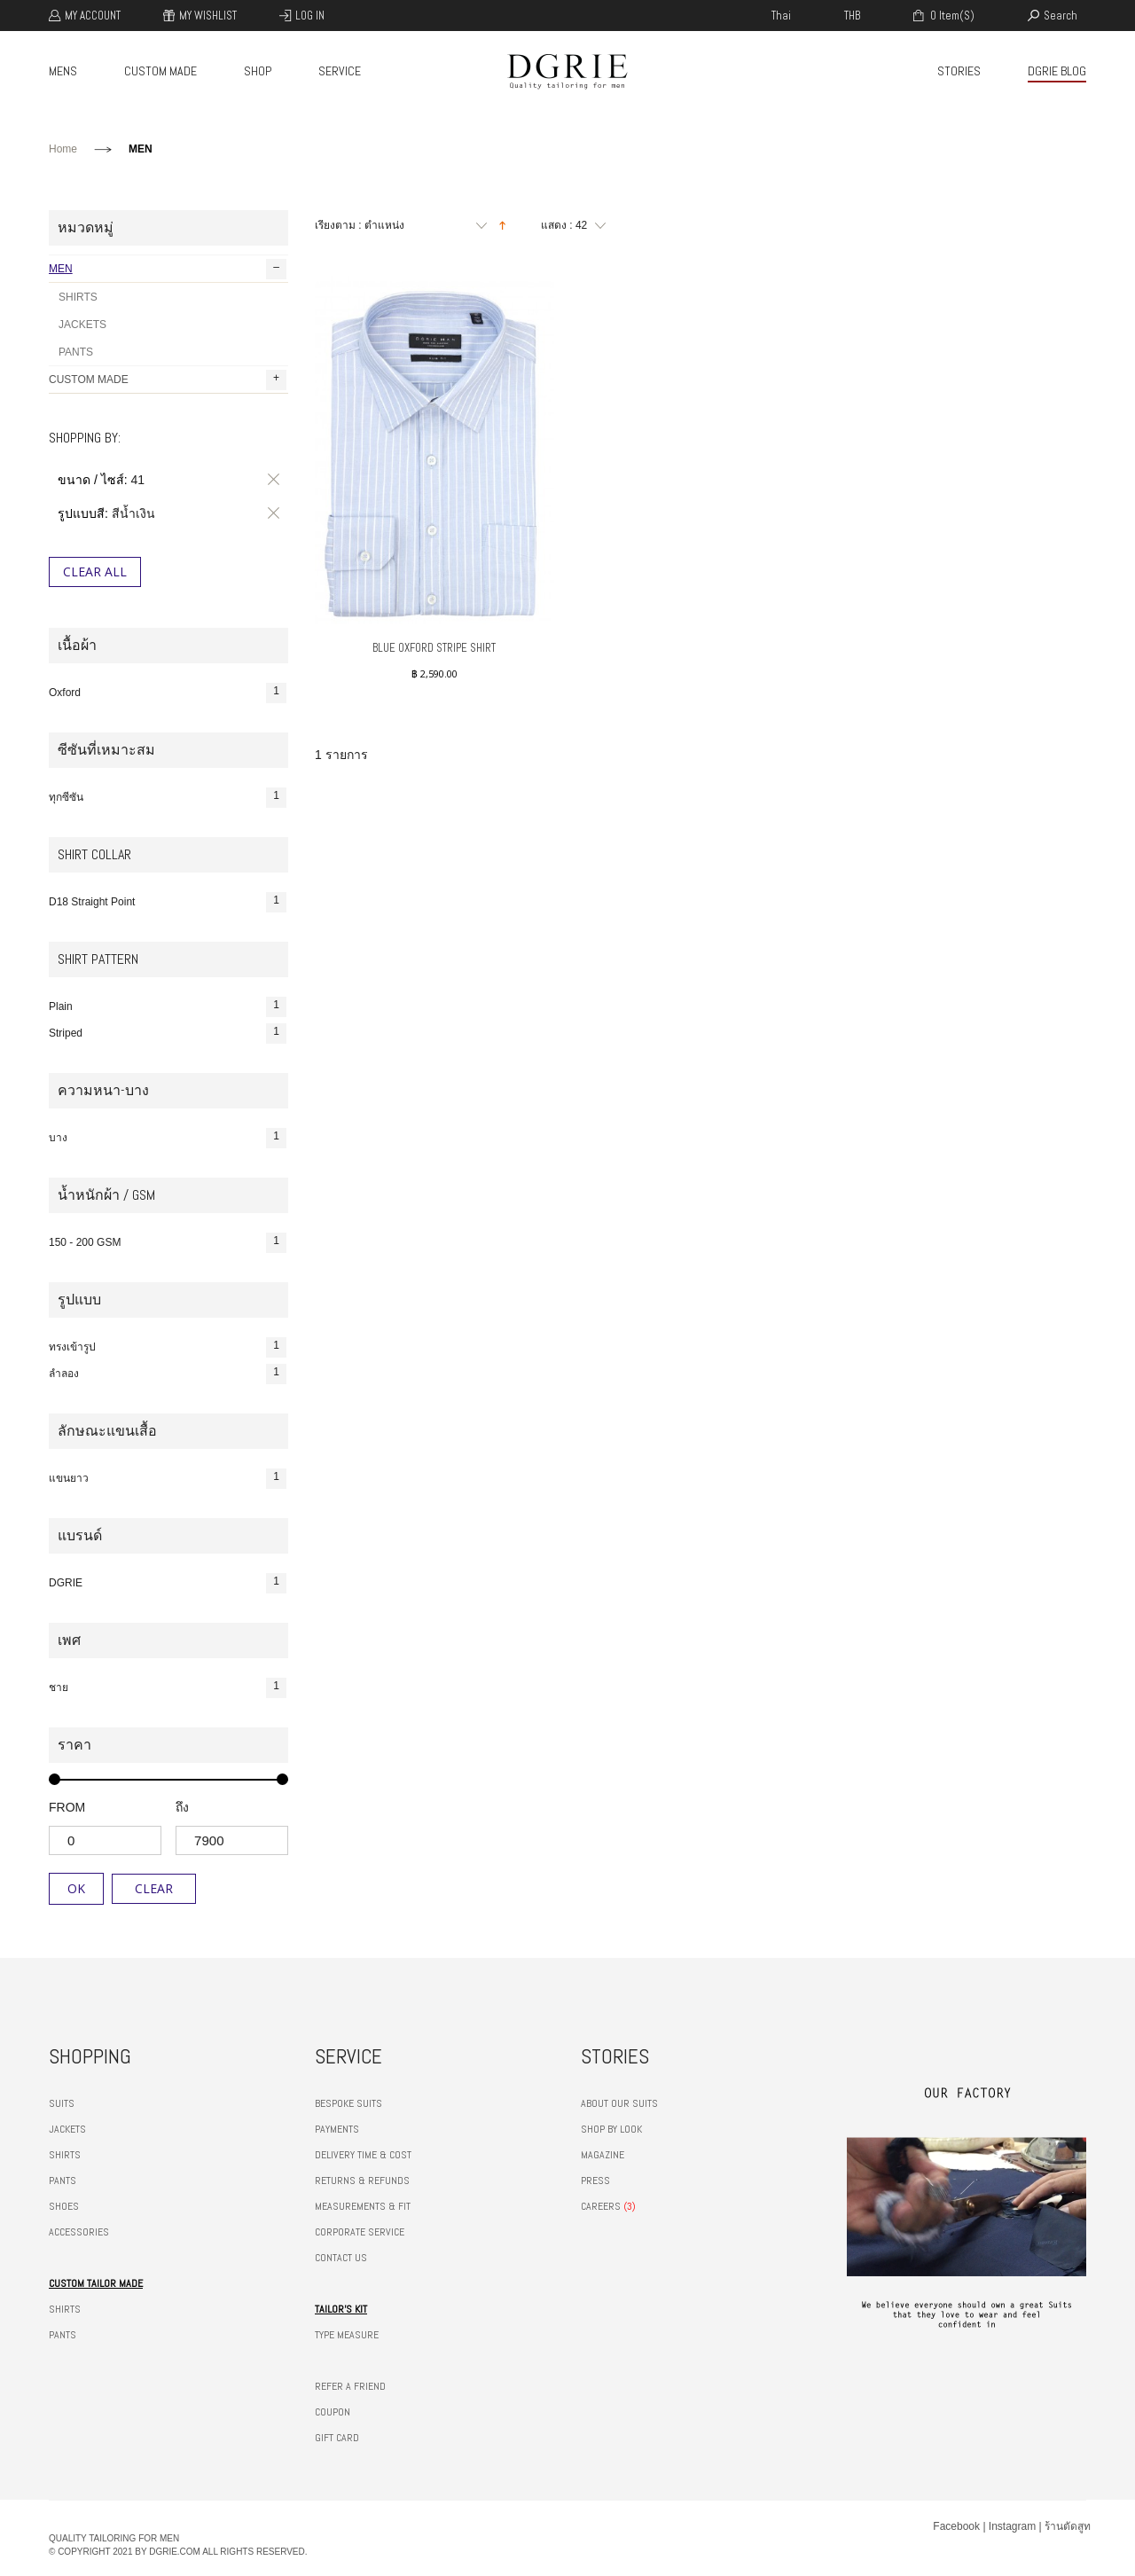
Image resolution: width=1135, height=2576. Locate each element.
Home (63, 149)
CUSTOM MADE (160, 71)
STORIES (959, 71)
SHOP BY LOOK (611, 2129)
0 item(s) (951, 15)
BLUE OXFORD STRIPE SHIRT (434, 647)
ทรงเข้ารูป (167, 1347)
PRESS (595, 2180)
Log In (310, 15)
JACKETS (82, 324)
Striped (167, 1033)
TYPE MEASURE (347, 2335)
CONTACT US (341, 2258)
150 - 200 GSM (167, 1243)
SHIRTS (78, 297)
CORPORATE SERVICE (359, 2232)
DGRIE (167, 1583)
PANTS (76, 352)
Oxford (167, 693)
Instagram (1012, 2526)
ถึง (182, 1807)
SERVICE (339, 71)
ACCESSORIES (79, 2232)
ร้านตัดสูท (1068, 2526)
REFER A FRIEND (350, 2386)
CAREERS (601, 2206)
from (67, 1807)
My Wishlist (208, 15)
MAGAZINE (602, 2155)
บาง (167, 1138)
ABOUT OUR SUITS (619, 2103)
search (1060, 15)
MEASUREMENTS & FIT (363, 2206)
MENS (63, 71)
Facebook (956, 2526)
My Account (93, 15)
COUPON (332, 2412)
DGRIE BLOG (1057, 71)
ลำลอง (167, 1374)
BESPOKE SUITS (348, 2103)
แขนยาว (167, 1478)
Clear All (95, 571)
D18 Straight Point (167, 902)
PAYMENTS (337, 2129)
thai (781, 15)
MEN (167, 269)
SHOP (257, 71)
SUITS (61, 2103)
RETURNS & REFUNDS (362, 2180)
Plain (167, 1007)
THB (852, 15)
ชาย (167, 1688)
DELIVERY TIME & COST (363, 2155)
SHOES (64, 2206)
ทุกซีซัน (167, 797)
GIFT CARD (337, 2438)
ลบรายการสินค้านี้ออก (270, 480)
